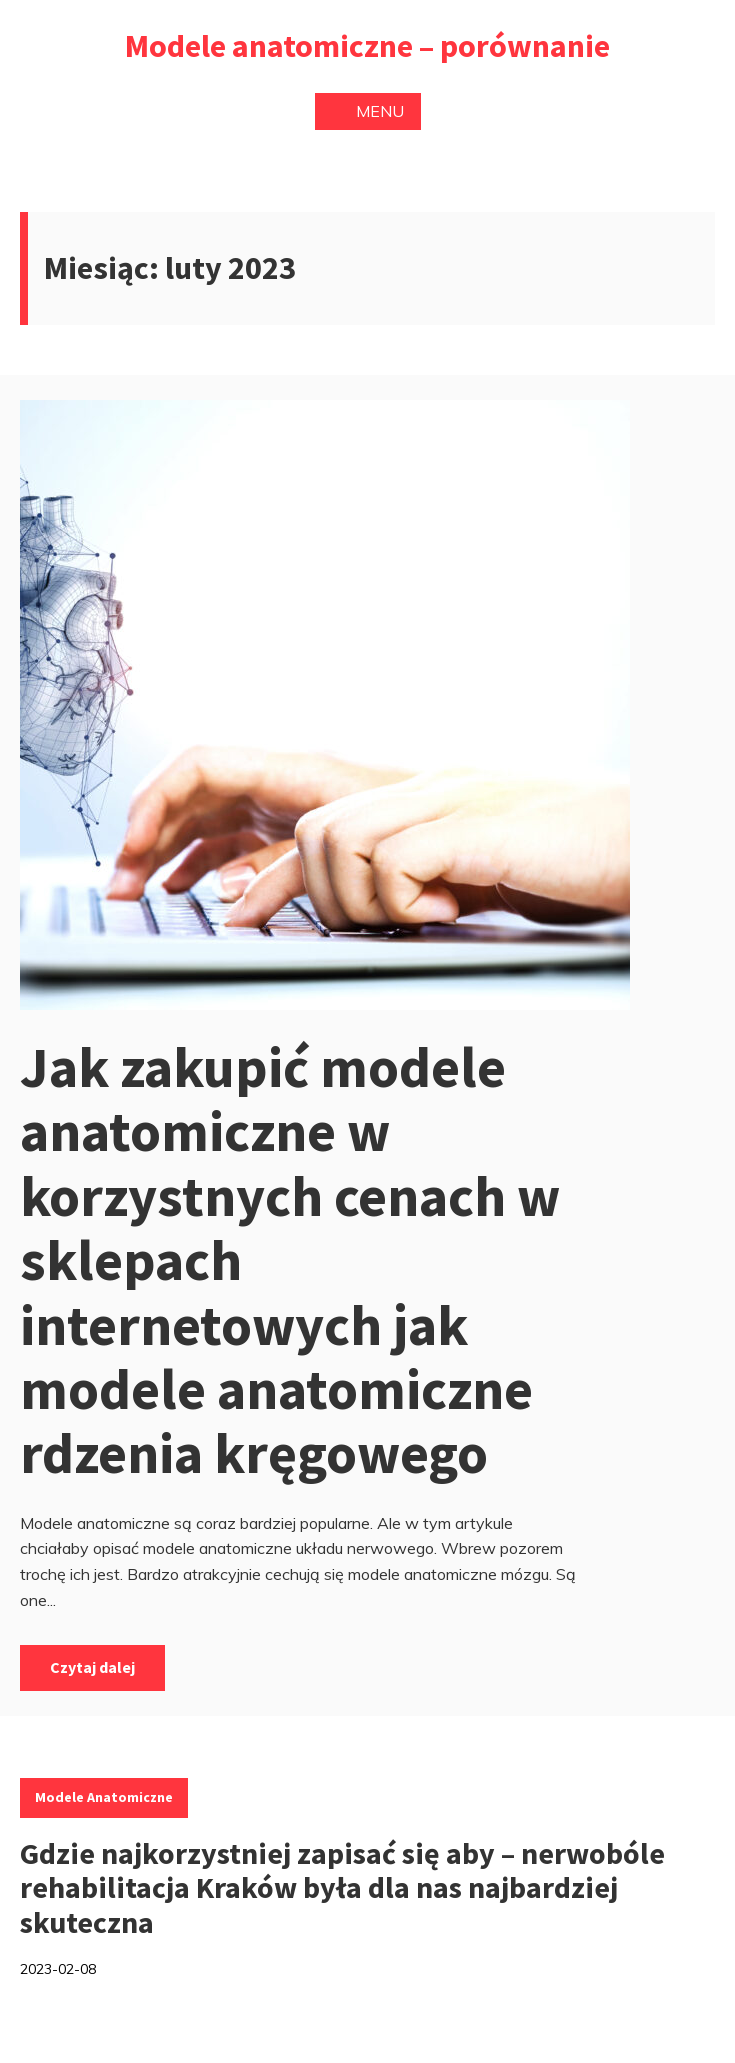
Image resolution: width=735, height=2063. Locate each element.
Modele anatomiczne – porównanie (367, 46)
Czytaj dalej (92, 1667)
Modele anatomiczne (104, 1797)
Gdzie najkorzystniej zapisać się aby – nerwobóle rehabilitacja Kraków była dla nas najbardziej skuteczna (342, 1887)
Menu (368, 111)
